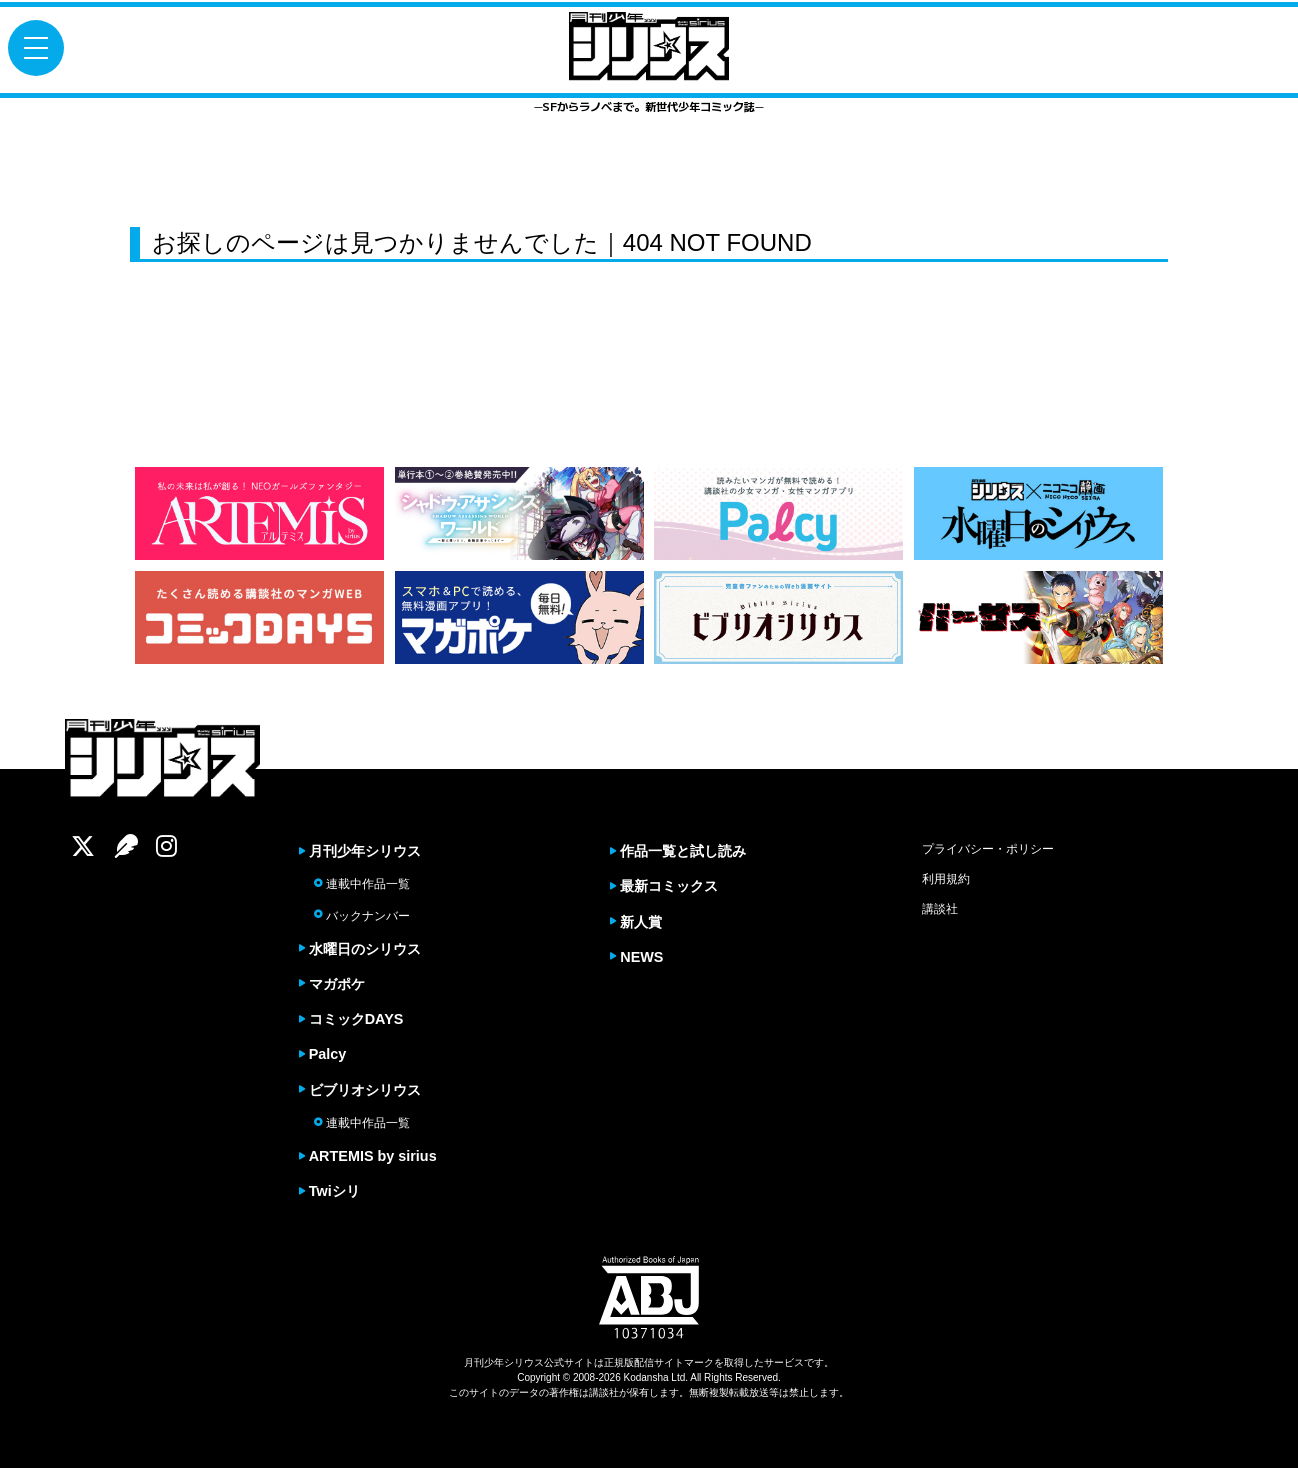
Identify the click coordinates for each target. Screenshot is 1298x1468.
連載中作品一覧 (362, 884)
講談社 (940, 909)
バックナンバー (362, 916)
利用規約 (946, 879)
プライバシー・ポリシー (988, 849)
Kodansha (646, 1378)
